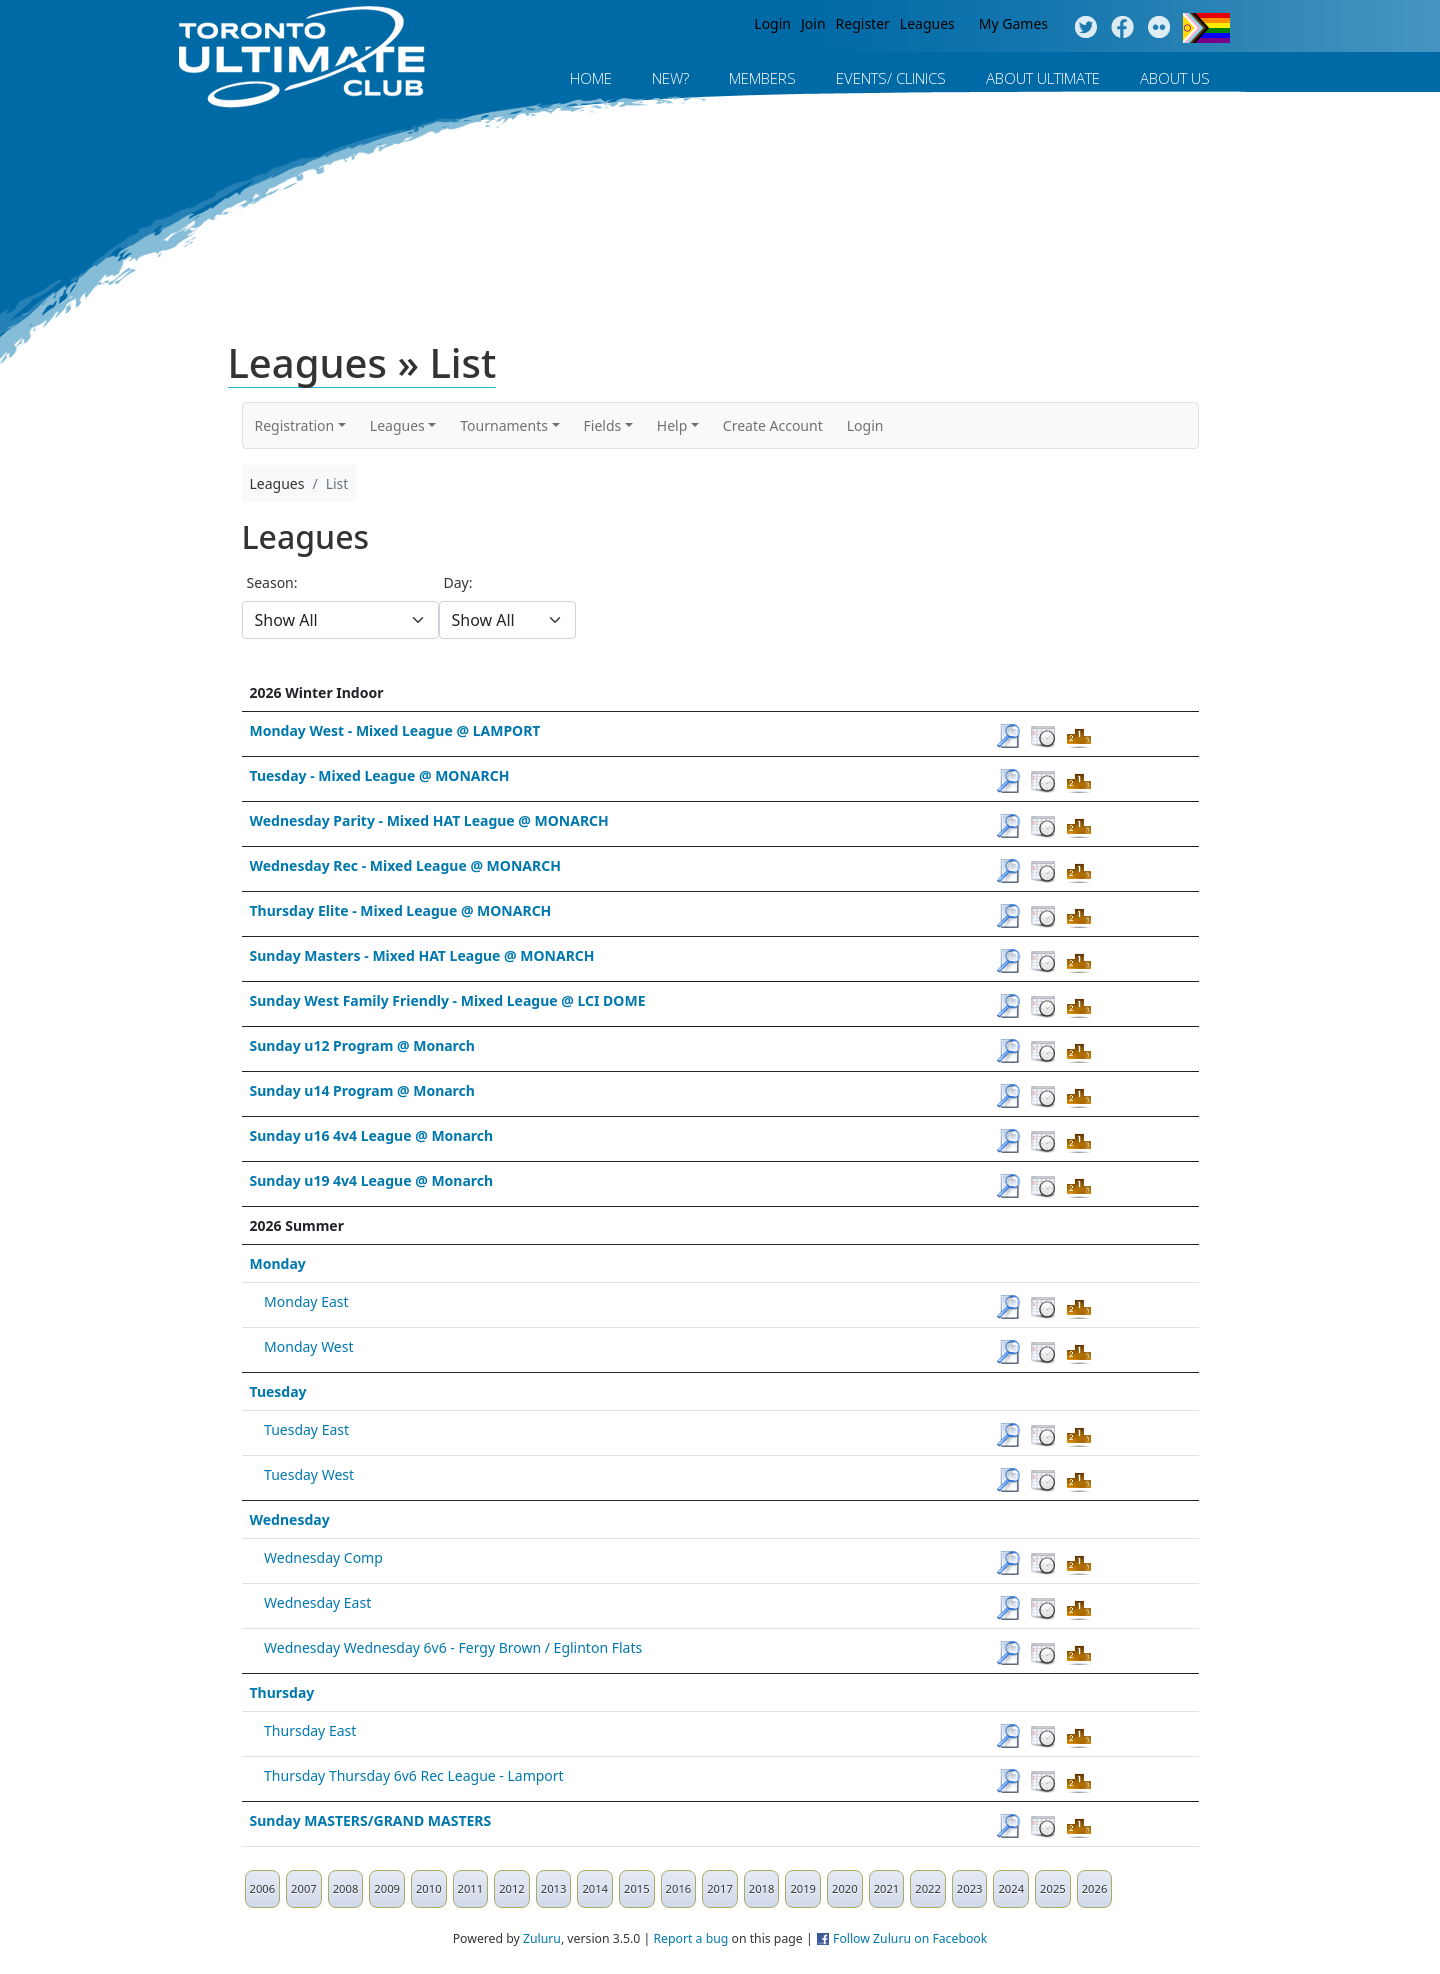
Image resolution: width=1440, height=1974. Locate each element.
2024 (1011, 1888)
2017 (720, 1888)
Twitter (1085, 28)
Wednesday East (317, 1602)
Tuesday (278, 1391)
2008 (346, 1888)
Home (591, 78)
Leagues (927, 23)
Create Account (773, 425)
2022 (928, 1888)
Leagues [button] (397, 425)
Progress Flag (1206, 28)
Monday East (306, 1301)
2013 (554, 1888)
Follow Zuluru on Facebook (910, 1938)
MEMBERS (762, 78)
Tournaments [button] (504, 425)
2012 (512, 1888)
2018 (762, 1888)
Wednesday (290, 1519)
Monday (278, 1263)
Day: (458, 582)
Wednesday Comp (323, 1557)
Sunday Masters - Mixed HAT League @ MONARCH (422, 955)
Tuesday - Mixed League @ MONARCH (380, 775)
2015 (637, 1888)
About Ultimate (1043, 78)
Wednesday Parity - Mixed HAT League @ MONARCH (429, 820)
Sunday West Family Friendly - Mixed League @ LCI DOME (448, 1000)
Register (863, 23)
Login (772, 23)
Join (813, 23)
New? (670, 78)
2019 (803, 1888)
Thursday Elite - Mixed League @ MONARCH (401, 910)
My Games (1013, 23)
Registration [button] (295, 425)
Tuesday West (309, 1474)
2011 (471, 1888)
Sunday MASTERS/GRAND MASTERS (371, 1820)
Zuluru (542, 1938)
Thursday (282, 1692)
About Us (1175, 78)
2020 (845, 1888)
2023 (970, 1888)
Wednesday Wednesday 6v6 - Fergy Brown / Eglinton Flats (453, 1647)
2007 (304, 1888)
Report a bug (690, 1938)
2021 (887, 1888)
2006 (263, 1888)
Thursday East (310, 1730)
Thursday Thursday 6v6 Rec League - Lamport (414, 1775)
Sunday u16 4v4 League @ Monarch (372, 1135)
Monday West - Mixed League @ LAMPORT (395, 730)
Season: (272, 582)
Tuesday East (306, 1429)
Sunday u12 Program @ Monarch (362, 1045)
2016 (679, 1888)
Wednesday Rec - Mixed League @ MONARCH (405, 865)
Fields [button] (603, 425)
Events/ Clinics (891, 78)
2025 (1053, 1888)
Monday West (308, 1346)
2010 (429, 1888)
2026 (1095, 1888)
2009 (387, 1888)
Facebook (1122, 28)
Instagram (1159, 28)
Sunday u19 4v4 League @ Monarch (372, 1180)
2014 (595, 1888)
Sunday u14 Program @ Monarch (362, 1090)
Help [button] (672, 425)
